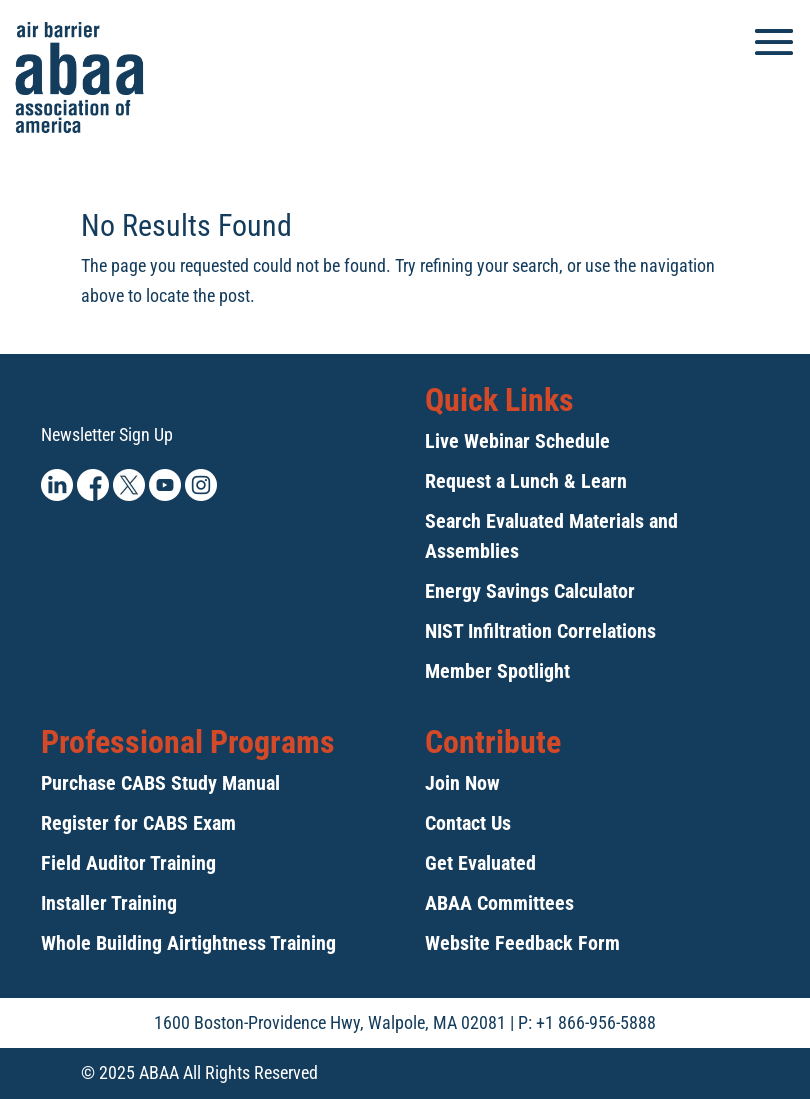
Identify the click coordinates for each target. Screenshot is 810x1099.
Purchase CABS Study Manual (160, 783)
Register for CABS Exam (138, 823)
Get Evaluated (480, 863)
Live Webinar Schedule (517, 441)
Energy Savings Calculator (530, 591)
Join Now (462, 783)
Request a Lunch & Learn (526, 481)
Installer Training (109, 903)
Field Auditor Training (128, 863)
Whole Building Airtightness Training (188, 943)
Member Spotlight (497, 671)
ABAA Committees (499, 903)
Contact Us (468, 823)
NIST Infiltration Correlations (540, 631)
